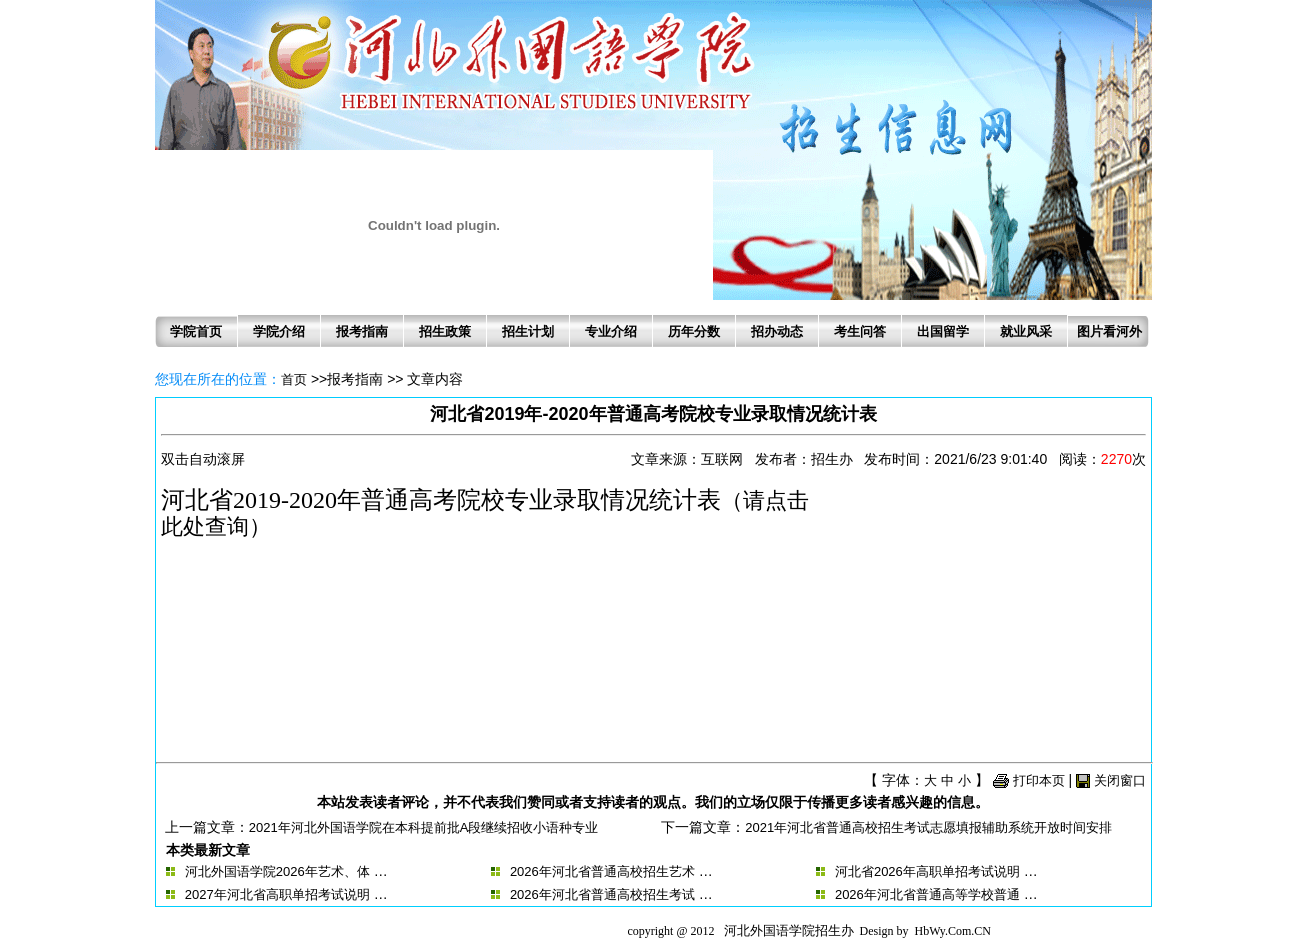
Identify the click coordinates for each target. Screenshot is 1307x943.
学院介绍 (279, 331)
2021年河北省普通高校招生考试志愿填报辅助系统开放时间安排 (928, 827)
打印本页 (1039, 780)
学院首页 (196, 331)
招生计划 (528, 331)
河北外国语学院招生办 (789, 930)
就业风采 (1026, 331)
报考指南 (362, 331)
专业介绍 (611, 331)
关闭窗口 (1120, 780)
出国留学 (943, 331)
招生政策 (445, 331)
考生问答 (860, 331)
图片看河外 (1109, 331)
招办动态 (777, 331)
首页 (294, 379)
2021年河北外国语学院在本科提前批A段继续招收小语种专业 (424, 827)
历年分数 (694, 331)
